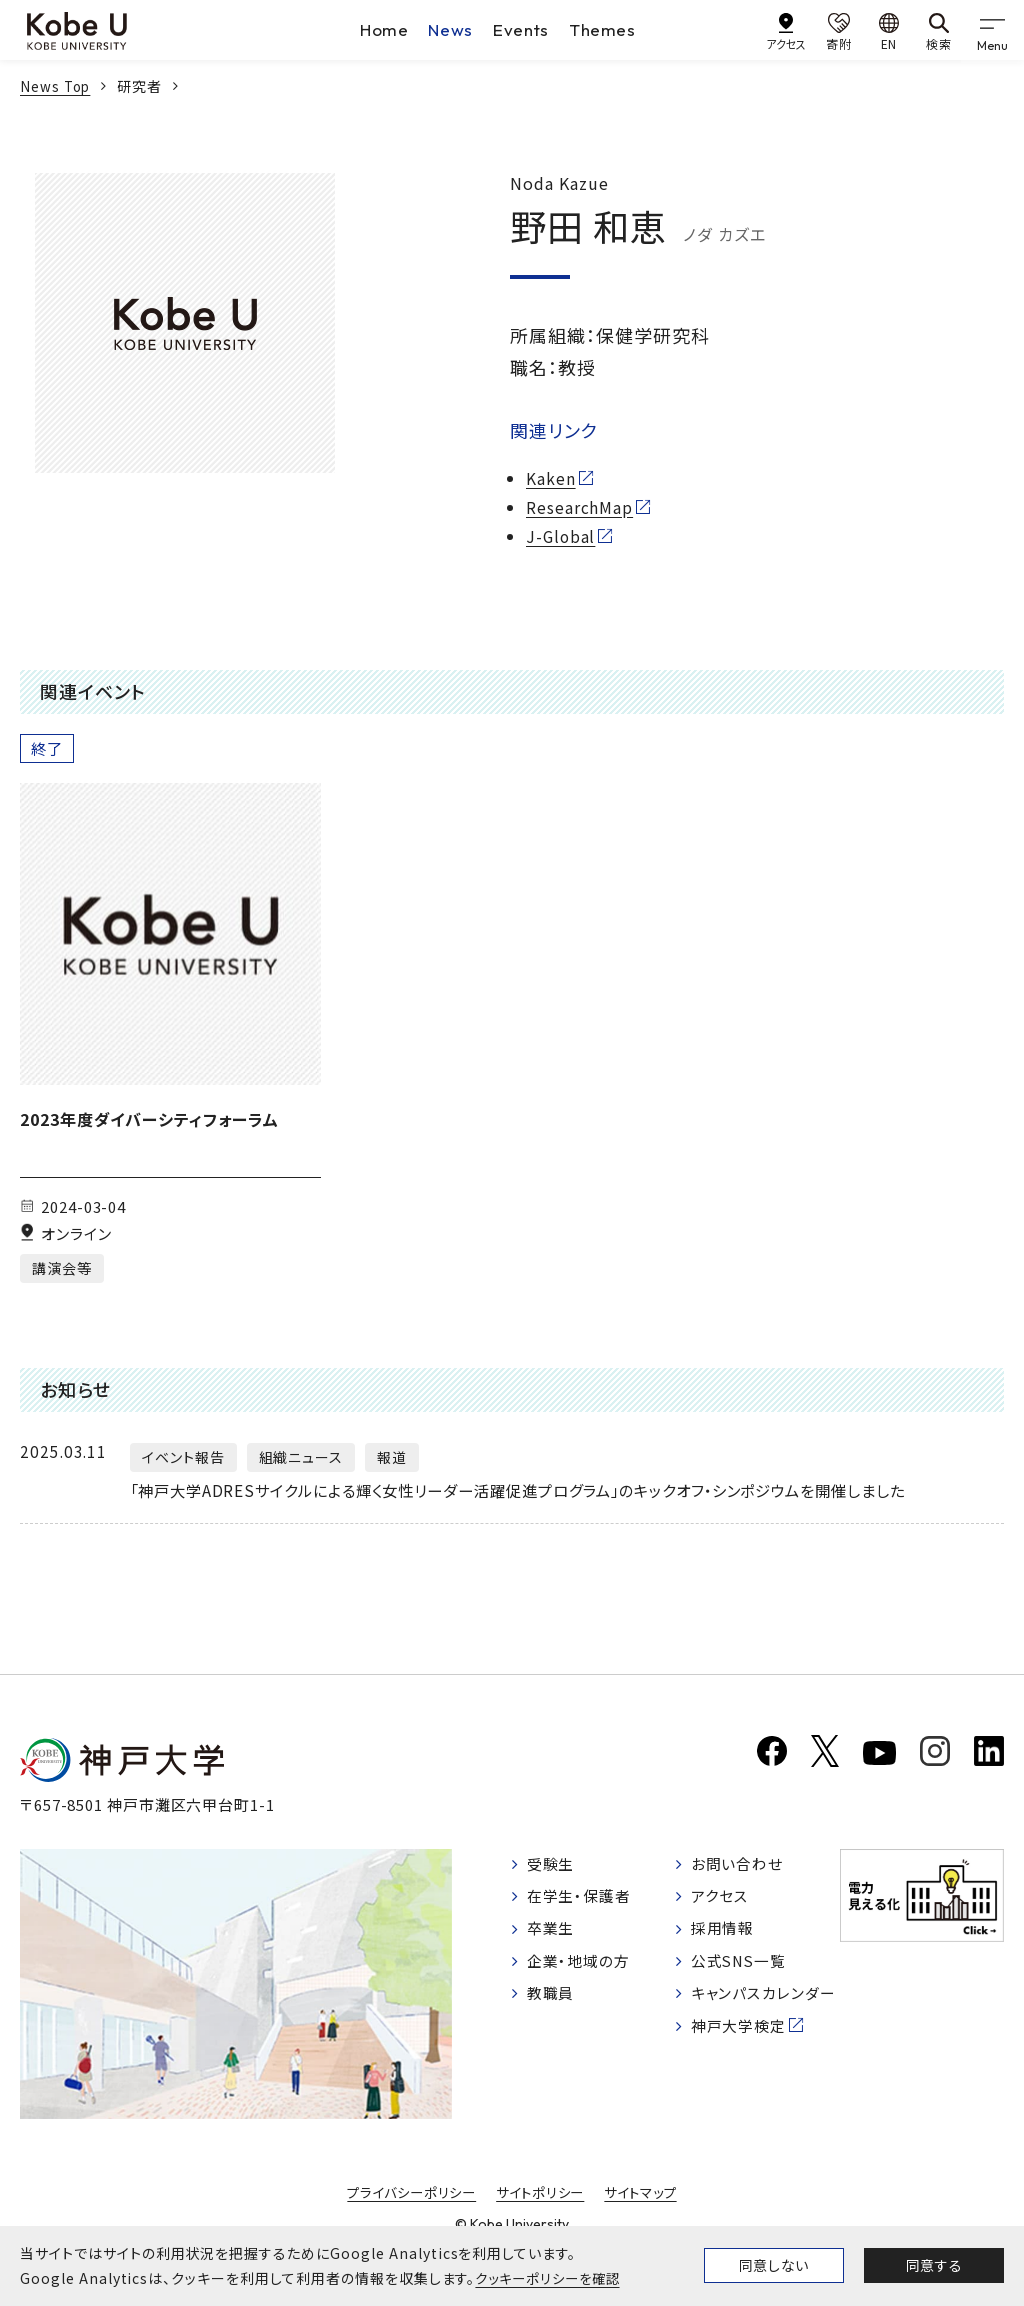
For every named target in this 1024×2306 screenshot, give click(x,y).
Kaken (551, 478)
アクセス (722, 1919)
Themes (605, 29)
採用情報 (726, 1953)
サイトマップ (647, 2214)
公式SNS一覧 (743, 1987)
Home (382, 29)
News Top (57, 86)
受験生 (553, 1886)
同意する (934, 2265)
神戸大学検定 (743, 2083)
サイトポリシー (542, 2214)
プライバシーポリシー (406, 2214)
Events (522, 29)
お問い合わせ (741, 1886)
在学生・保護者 (583, 1919)
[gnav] (994, 30)
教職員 (553, 2021)
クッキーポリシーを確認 (552, 2278)
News (450, 29)
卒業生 (553, 1953)
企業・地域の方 (583, 1987)
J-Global (562, 536)
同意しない (774, 2265)
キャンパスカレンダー (761, 2035)
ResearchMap (580, 507)
